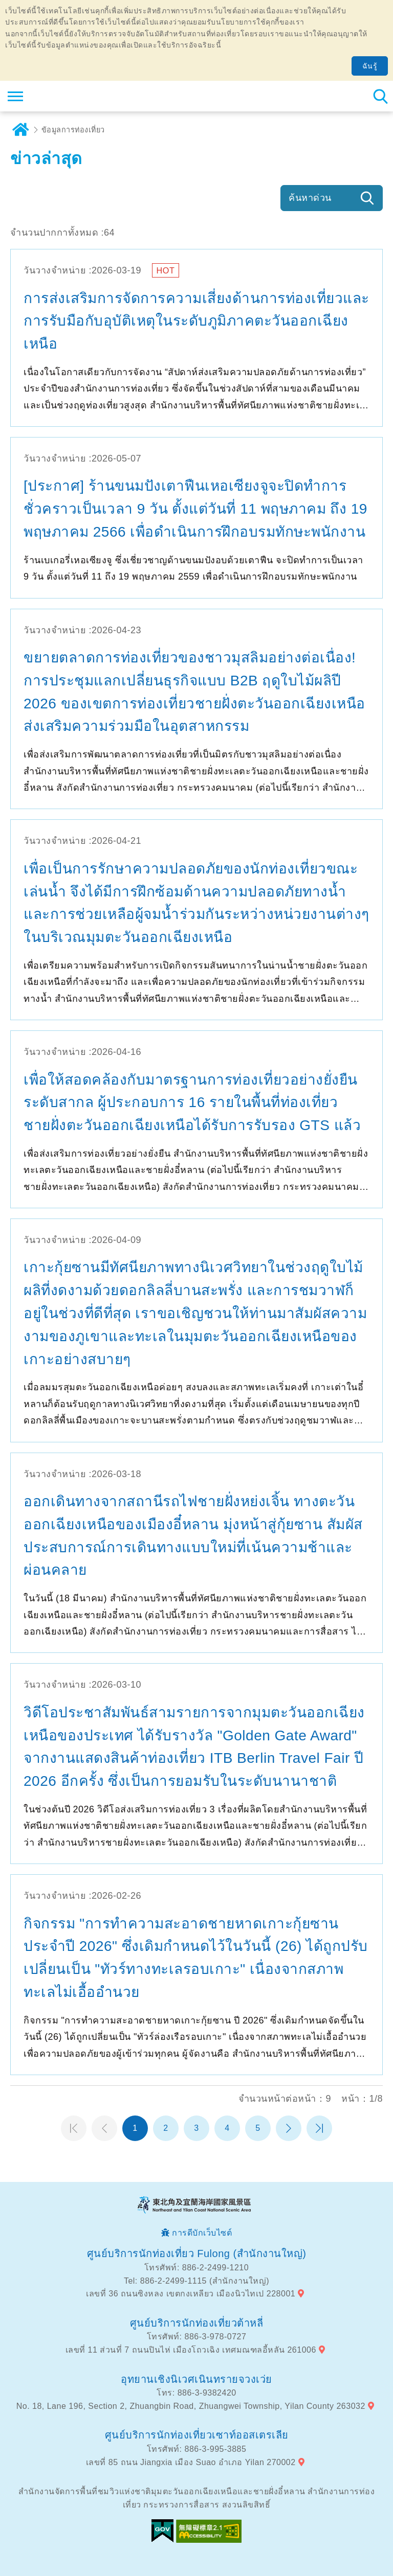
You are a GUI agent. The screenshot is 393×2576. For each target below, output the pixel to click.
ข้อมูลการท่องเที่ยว (73, 130)
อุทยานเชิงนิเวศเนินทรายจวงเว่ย (196, 2379)
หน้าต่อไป (288, 2128)
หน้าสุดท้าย (319, 2128)
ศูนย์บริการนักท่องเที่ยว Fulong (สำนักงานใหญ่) (197, 2253)
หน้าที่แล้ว (104, 2128)
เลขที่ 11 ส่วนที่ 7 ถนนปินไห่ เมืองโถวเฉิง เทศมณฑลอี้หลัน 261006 (191, 2349)
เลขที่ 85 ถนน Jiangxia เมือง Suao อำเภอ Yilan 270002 (191, 2462)
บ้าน (20, 130)
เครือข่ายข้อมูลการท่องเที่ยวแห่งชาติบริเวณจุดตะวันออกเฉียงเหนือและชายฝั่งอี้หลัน (70, 96)
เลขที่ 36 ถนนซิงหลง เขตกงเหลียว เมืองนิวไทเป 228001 (190, 2293)
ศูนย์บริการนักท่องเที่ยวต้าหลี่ (197, 2323)
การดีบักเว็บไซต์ (202, 2232)
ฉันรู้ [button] (370, 66)
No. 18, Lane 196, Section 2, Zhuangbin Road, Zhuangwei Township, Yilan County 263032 (190, 2406)
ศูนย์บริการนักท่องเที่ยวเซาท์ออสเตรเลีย (197, 2435)
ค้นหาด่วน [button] (310, 198)
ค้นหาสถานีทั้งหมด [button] (380, 96)
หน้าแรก (73, 2128)
